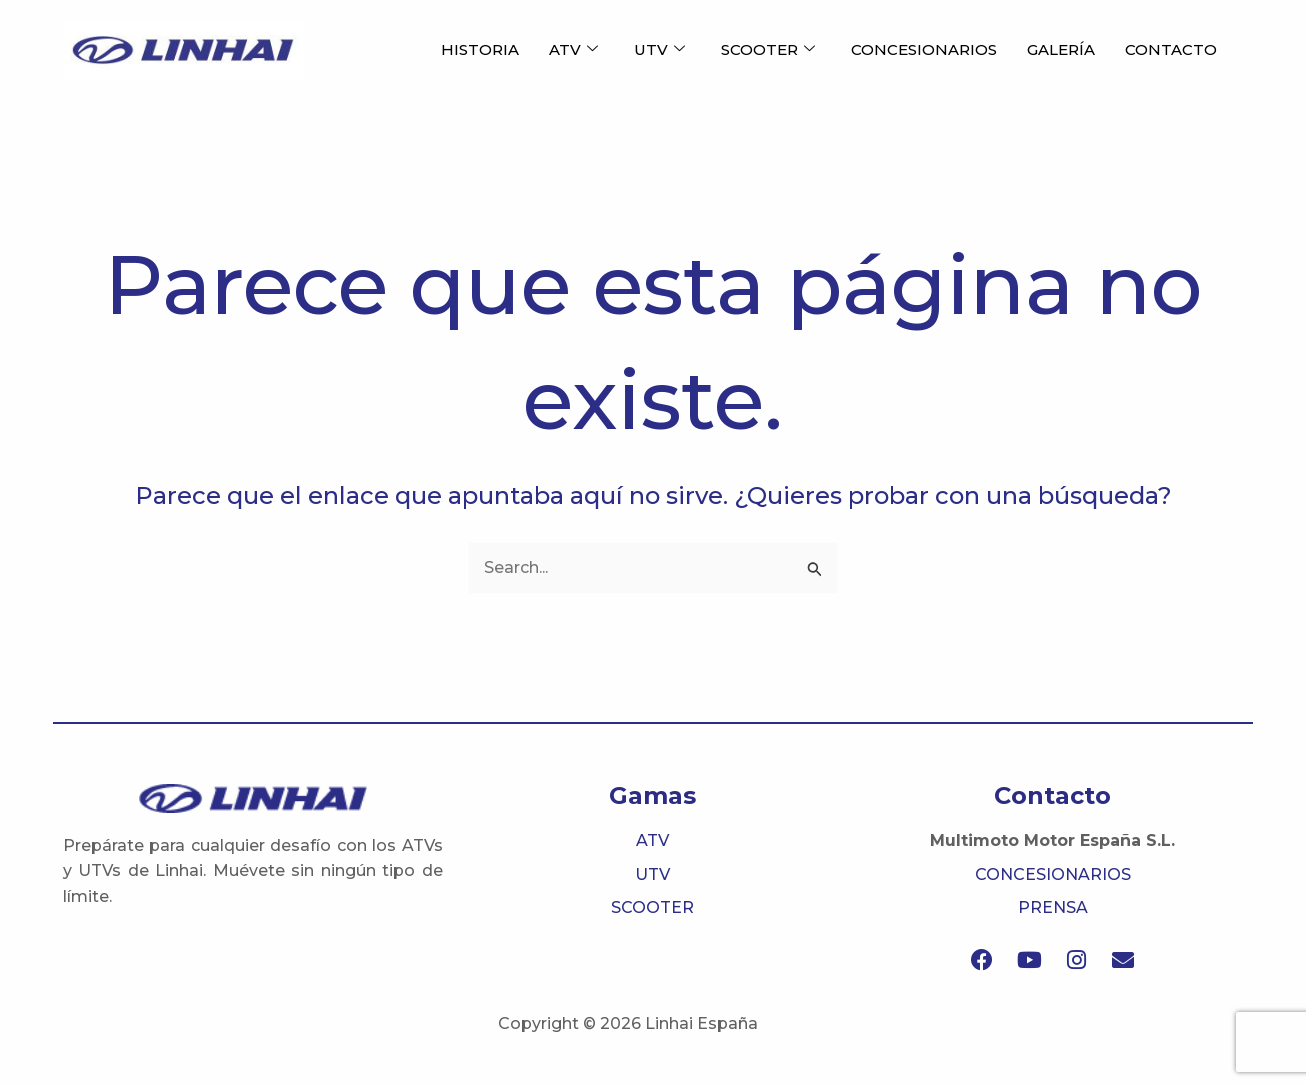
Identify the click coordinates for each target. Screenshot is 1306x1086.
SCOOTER (768, 50)
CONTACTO (1171, 49)
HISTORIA (480, 49)
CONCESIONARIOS (924, 49)
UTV (659, 50)
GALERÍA (1061, 49)
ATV (573, 50)
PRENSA (1053, 907)
